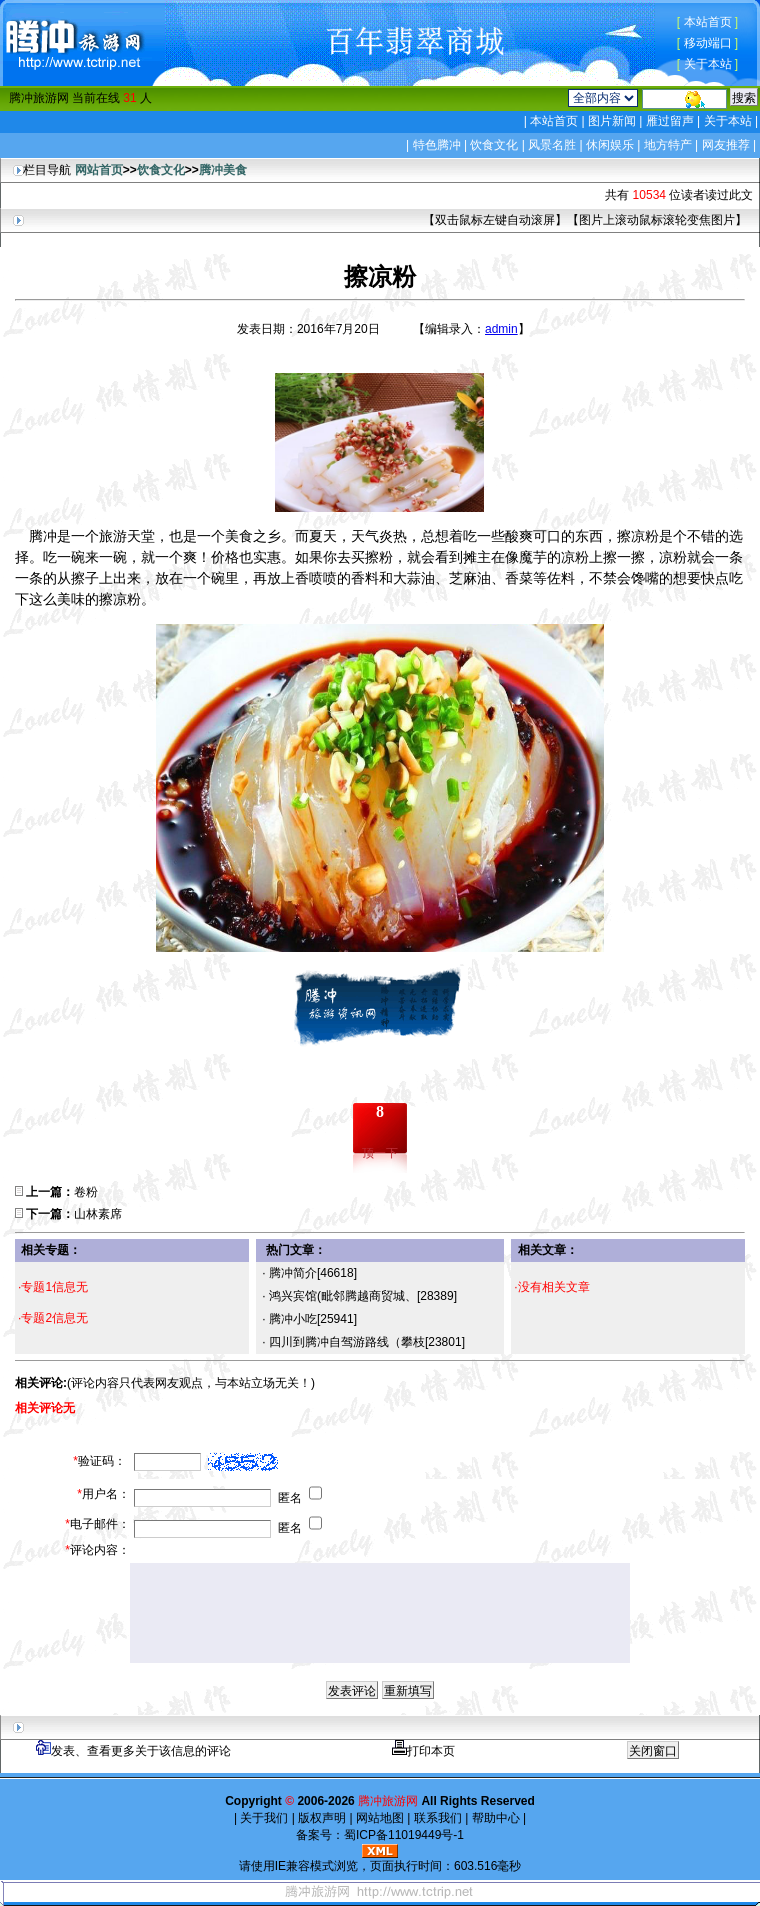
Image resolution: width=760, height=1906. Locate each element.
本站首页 (708, 22)
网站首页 (99, 170)
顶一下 (380, 1153)
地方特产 (668, 145)
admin (501, 329)
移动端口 (708, 43)
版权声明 (322, 1818)
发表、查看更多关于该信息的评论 (133, 1751)
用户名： (103, 1494)
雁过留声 (669, 121)
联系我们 (437, 1818)
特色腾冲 (437, 145)
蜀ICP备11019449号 (398, 1835)
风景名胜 (552, 145)
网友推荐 (726, 145)
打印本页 (423, 1751)
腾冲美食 (223, 170)
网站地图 (380, 1818)
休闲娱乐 (610, 145)
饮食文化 (494, 145)
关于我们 (264, 1818)
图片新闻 (612, 121)
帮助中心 (495, 1818)
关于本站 (708, 64)
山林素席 (98, 1214)
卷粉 (86, 1192)
